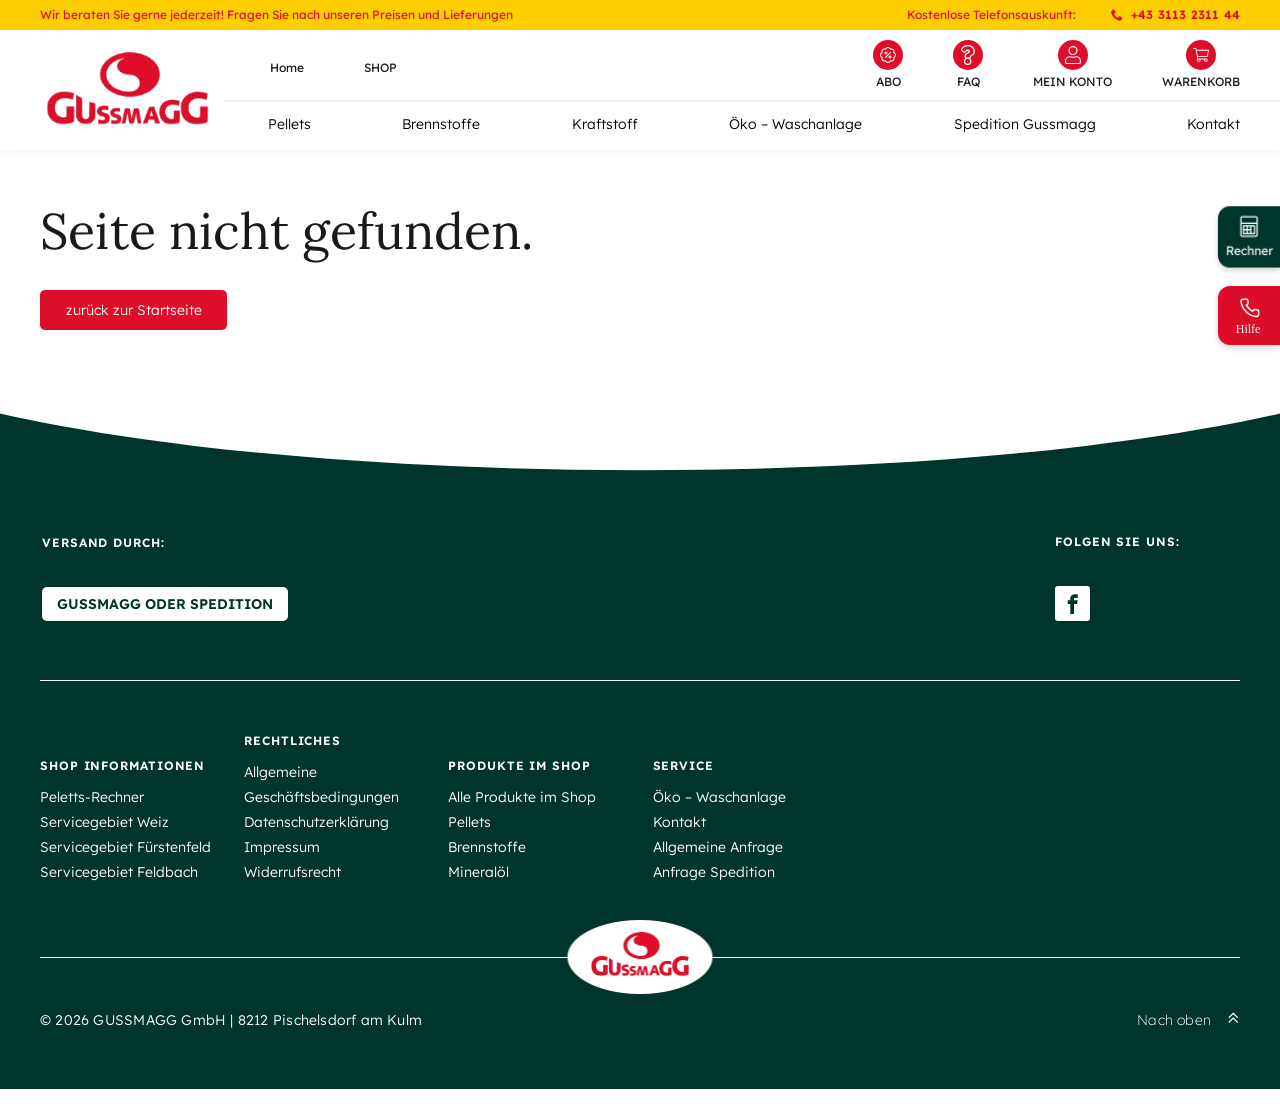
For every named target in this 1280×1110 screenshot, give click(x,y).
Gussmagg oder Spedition (163, 618)
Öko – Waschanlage (795, 124)
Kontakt (1213, 124)
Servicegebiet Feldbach (119, 885)
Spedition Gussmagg (1025, 124)
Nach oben (1188, 1041)
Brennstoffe (441, 124)
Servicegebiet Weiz (104, 835)
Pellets (289, 124)
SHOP (380, 67)
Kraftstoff (605, 124)
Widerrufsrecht (292, 885)
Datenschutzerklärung (316, 835)
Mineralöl (478, 885)
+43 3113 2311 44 (1175, 14)
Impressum (282, 860)
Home (287, 67)
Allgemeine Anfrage (718, 860)
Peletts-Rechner (92, 810)
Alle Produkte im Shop (522, 810)
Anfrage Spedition (714, 885)
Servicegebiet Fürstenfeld (125, 860)
